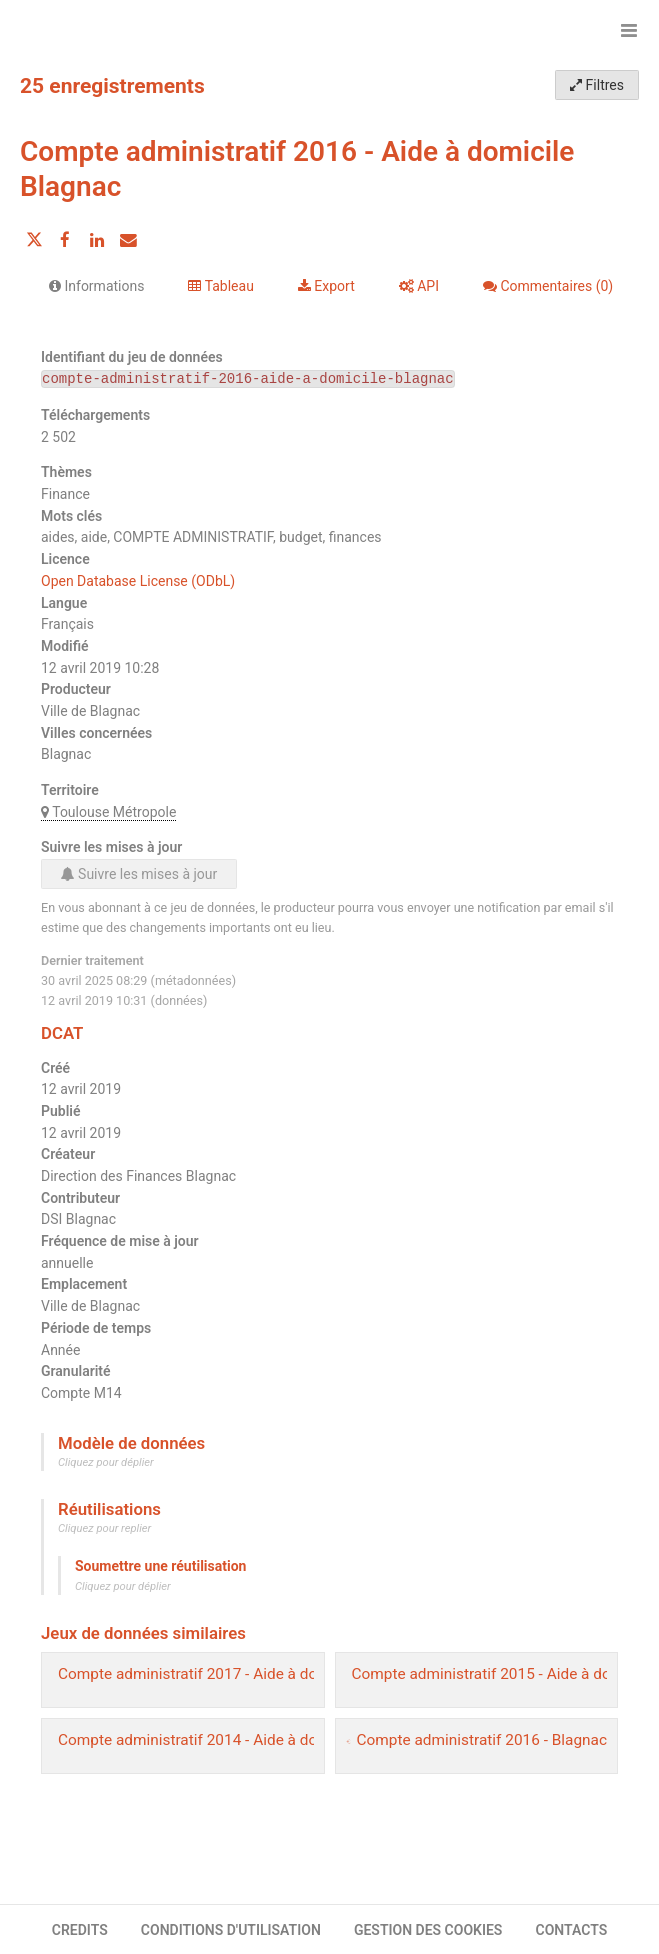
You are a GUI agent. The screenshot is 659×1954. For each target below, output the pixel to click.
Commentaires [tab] (548, 286)
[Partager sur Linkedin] (97, 240)
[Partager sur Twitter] (34, 240)
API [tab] (419, 286)
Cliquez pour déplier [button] (106, 1462)
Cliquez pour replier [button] (104, 1528)
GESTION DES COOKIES (428, 1930)
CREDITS (80, 1930)
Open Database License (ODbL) (138, 581)
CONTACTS (572, 1930)
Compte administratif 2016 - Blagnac (482, 1740)
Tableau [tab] (220, 286)
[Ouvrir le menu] (629, 30)
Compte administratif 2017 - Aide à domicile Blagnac (237, 1674)
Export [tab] (326, 286)
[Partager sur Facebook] (65, 240)
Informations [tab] (96, 286)
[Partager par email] (128, 240)
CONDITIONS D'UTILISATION (231, 1930)
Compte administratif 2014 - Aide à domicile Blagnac (237, 1740)
